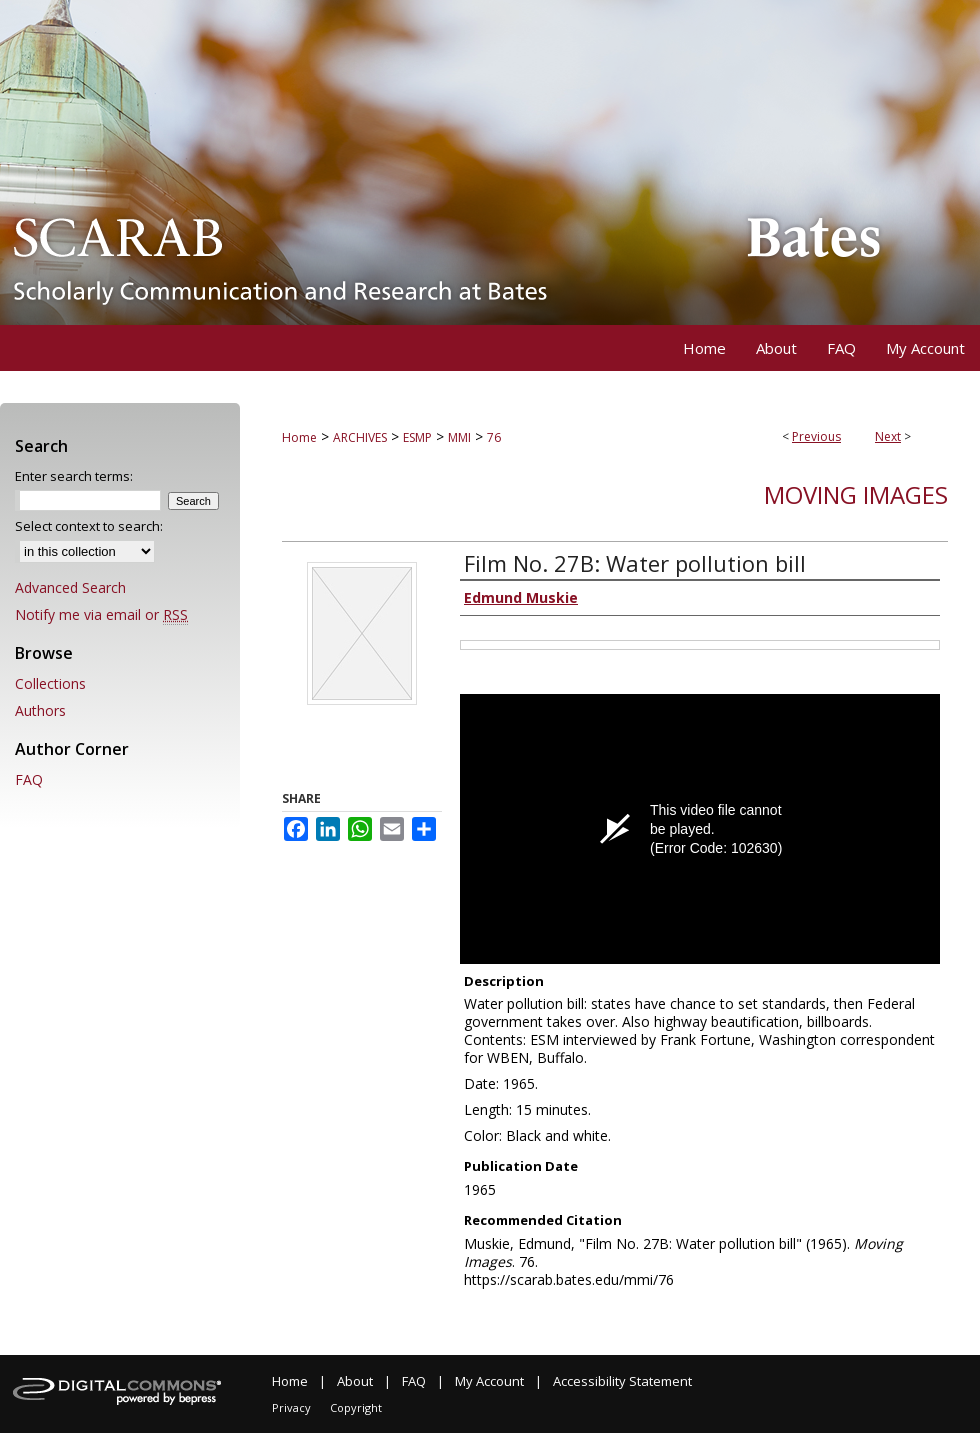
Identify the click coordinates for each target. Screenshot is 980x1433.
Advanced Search (70, 587)
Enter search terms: (74, 476)
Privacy (291, 1407)
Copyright (356, 1407)
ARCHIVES (360, 437)
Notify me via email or (101, 614)
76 (494, 437)
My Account (489, 1381)
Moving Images (856, 494)
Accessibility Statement (622, 1381)
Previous (816, 436)
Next (888, 436)
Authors (40, 710)
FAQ (29, 779)
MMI (459, 437)
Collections (50, 683)
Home (299, 437)
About (355, 1381)
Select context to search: (89, 526)
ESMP (417, 437)
